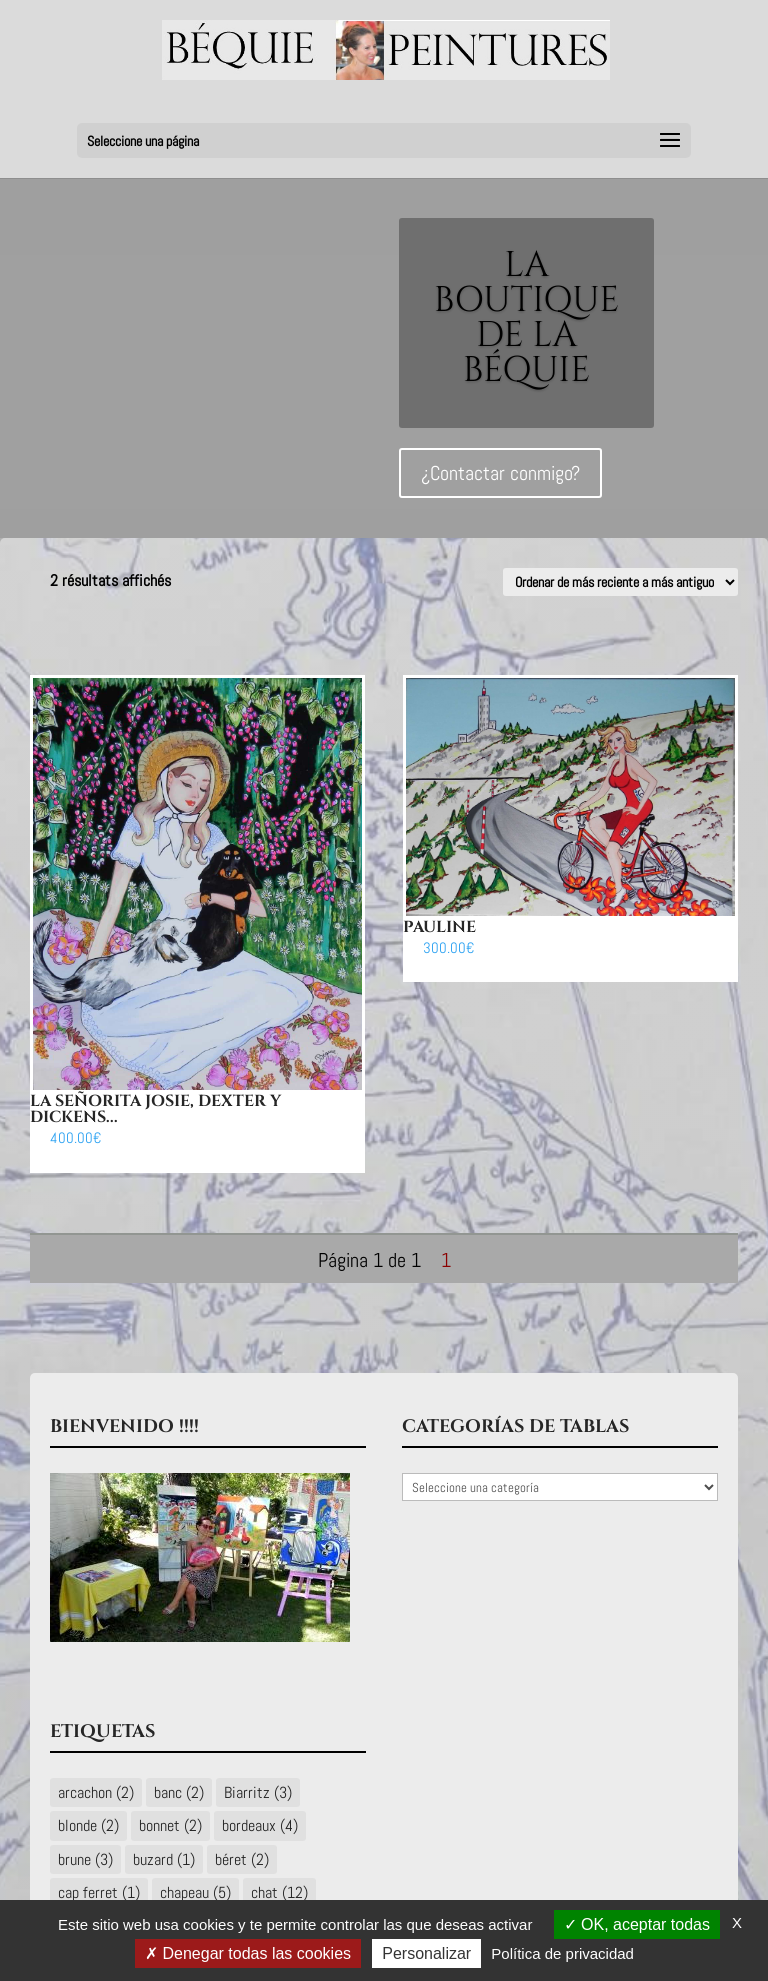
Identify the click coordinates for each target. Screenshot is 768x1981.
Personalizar (426, 1953)
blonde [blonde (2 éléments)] (88, 1825)
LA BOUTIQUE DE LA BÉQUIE (527, 328)
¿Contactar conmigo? (500, 483)
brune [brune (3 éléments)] (85, 1859)
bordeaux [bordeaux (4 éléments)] (260, 1825)
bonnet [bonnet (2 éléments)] (170, 1825)
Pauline (439, 927)
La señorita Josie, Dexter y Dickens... (155, 1109)
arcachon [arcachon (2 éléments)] (96, 1792)
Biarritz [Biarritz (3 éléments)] (258, 1792)
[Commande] (620, 582)
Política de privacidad (562, 1953)
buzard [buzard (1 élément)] (164, 1859)
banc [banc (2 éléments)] (179, 1792)
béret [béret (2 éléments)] (242, 1859)
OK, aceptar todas (637, 1924)
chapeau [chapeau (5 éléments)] (195, 1892)
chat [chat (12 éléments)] (279, 1892)
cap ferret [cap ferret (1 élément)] (99, 1892)
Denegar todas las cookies (248, 1953)
